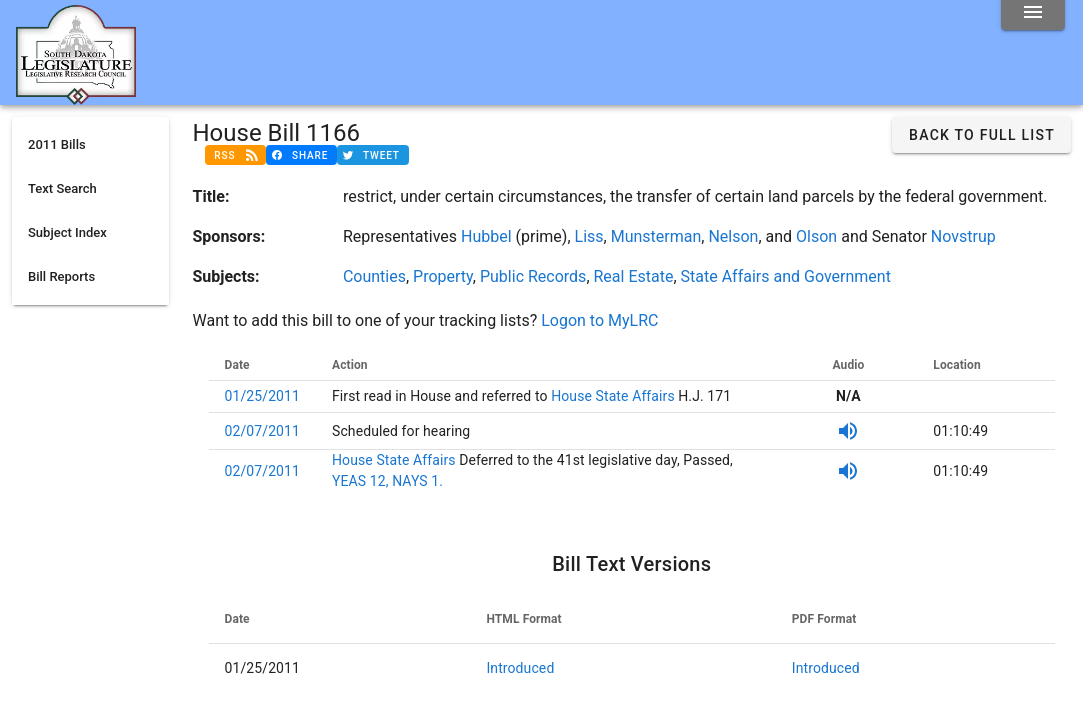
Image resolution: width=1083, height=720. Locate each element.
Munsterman (656, 236)
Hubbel (486, 236)
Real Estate (634, 276)
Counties (374, 276)
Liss (589, 236)
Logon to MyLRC (599, 320)
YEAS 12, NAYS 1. (387, 481)
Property (443, 276)
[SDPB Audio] (848, 431)
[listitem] (90, 145)
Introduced (520, 668)
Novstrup (963, 236)
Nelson (733, 236)
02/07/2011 (263, 431)
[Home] (76, 97)
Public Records (533, 276)
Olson (816, 236)
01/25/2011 (263, 396)
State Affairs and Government (786, 276)
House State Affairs (611, 396)
